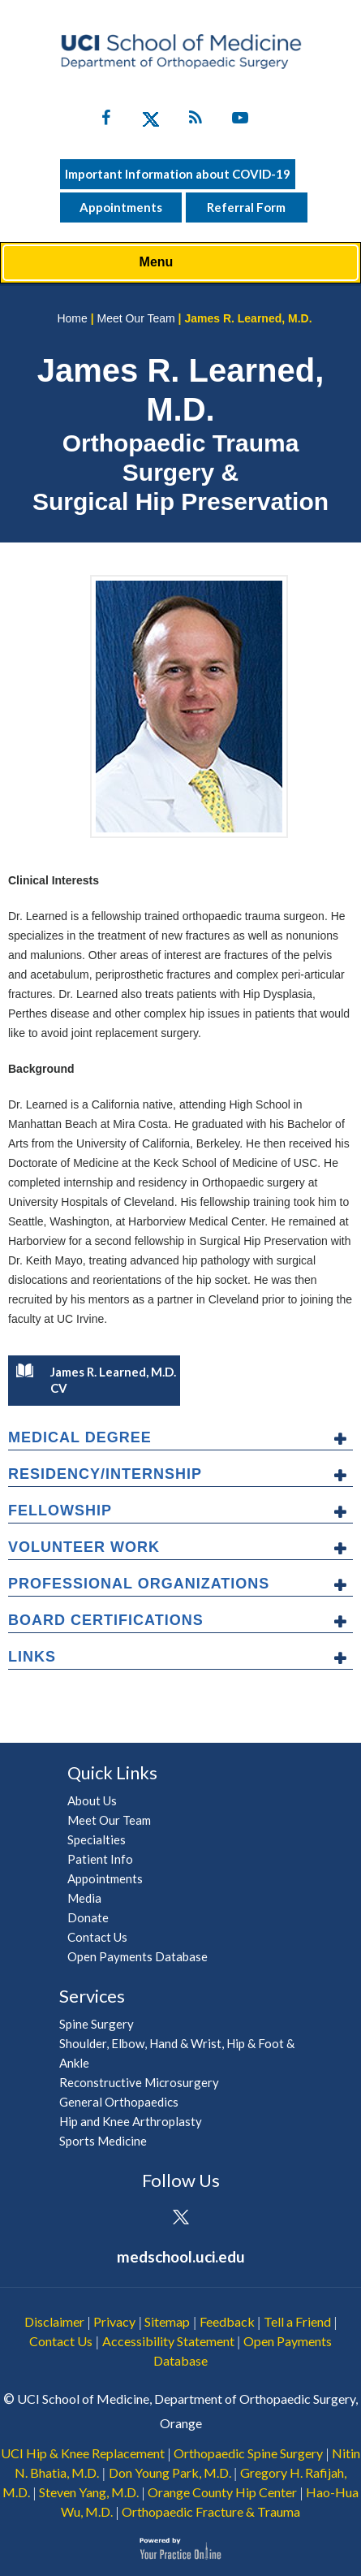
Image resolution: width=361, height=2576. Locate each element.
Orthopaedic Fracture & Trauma (211, 2511)
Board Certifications (106, 1620)
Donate (88, 1917)
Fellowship (60, 1510)
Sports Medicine (103, 2140)
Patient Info (100, 1859)
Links (32, 1657)
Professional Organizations (138, 1583)
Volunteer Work (84, 1547)
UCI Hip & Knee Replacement (83, 2453)
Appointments (121, 207)
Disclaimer (54, 2321)
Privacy (114, 2321)
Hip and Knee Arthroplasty (130, 2121)
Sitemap (167, 2321)
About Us (92, 1800)
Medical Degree (80, 1437)
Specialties (96, 1839)
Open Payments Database (137, 1956)
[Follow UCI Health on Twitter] (180, 2218)
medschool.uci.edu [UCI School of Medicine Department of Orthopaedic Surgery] (181, 2256)
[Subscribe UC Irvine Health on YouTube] (240, 121)
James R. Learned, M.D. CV (96, 1379)
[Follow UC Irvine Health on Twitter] (150, 121)
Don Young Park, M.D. (170, 2472)
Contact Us (97, 1937)
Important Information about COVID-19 (177, 173)
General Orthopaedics (118, 2101)
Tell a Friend (297, 2321)
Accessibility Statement (168, 2341)
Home (72, 318)
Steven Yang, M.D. (89, 2492)
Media (84, 1898)
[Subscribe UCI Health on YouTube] (225, 2218)
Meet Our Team (135, 318)
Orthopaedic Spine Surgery (248, 2453)
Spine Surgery (96, 2023)
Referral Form (246, 207)
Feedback (227, 2321)
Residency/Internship (105, 1474)
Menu (177, 263)
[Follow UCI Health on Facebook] (136, 2218)
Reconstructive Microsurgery (139, 2082)
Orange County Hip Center (222, 2492)
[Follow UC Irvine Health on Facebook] (106, 121)
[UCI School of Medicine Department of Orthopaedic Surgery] (181, 51)
